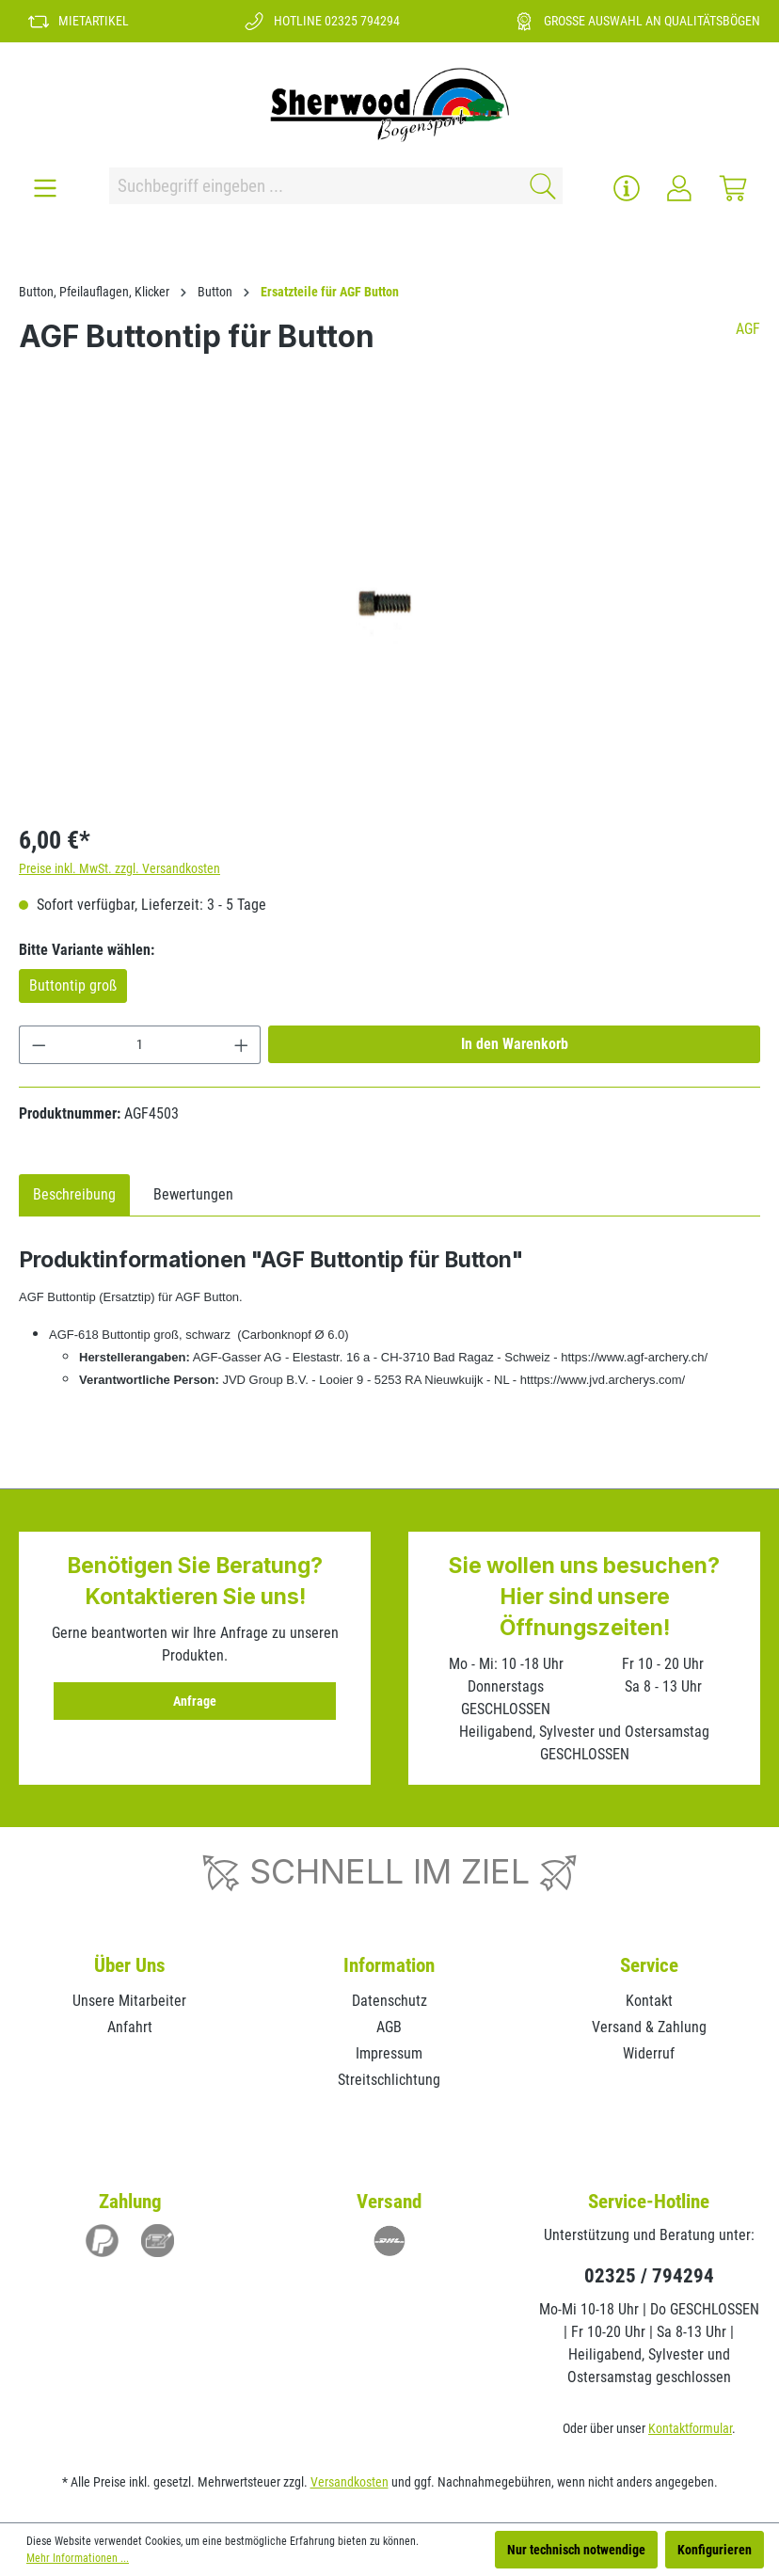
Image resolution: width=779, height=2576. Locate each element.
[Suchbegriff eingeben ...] (313, 185)
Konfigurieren (714, 2549)
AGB (389, 2027)
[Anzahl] (140, 1045)
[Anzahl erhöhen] (242, 1045)
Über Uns (130, 1965)
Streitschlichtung (389, 2080)
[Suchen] (540, 185)
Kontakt (649, 2001)
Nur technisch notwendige (576, 2549)
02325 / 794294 (649, 2276)
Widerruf (649, 2053)
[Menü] (45, 188)
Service (649, 1965)
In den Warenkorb (514, 1044)
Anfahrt (129, 2027)
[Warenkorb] (733, 188)
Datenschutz (389, 2001)
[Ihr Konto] (679, 188)
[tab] (74, 1195)
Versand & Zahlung (649, 2027)
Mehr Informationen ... (77, 2558)
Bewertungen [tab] (193, 1194)
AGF (748, 329)
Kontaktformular (690, 2428)
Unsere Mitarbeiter (129, 2001)
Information (389, 1965)
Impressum (389, 2053)
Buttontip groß (73, 985)
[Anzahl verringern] (38, 1045)
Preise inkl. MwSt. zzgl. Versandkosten (119, 868)
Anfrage (194, 1701)
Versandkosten (349, 2481)
